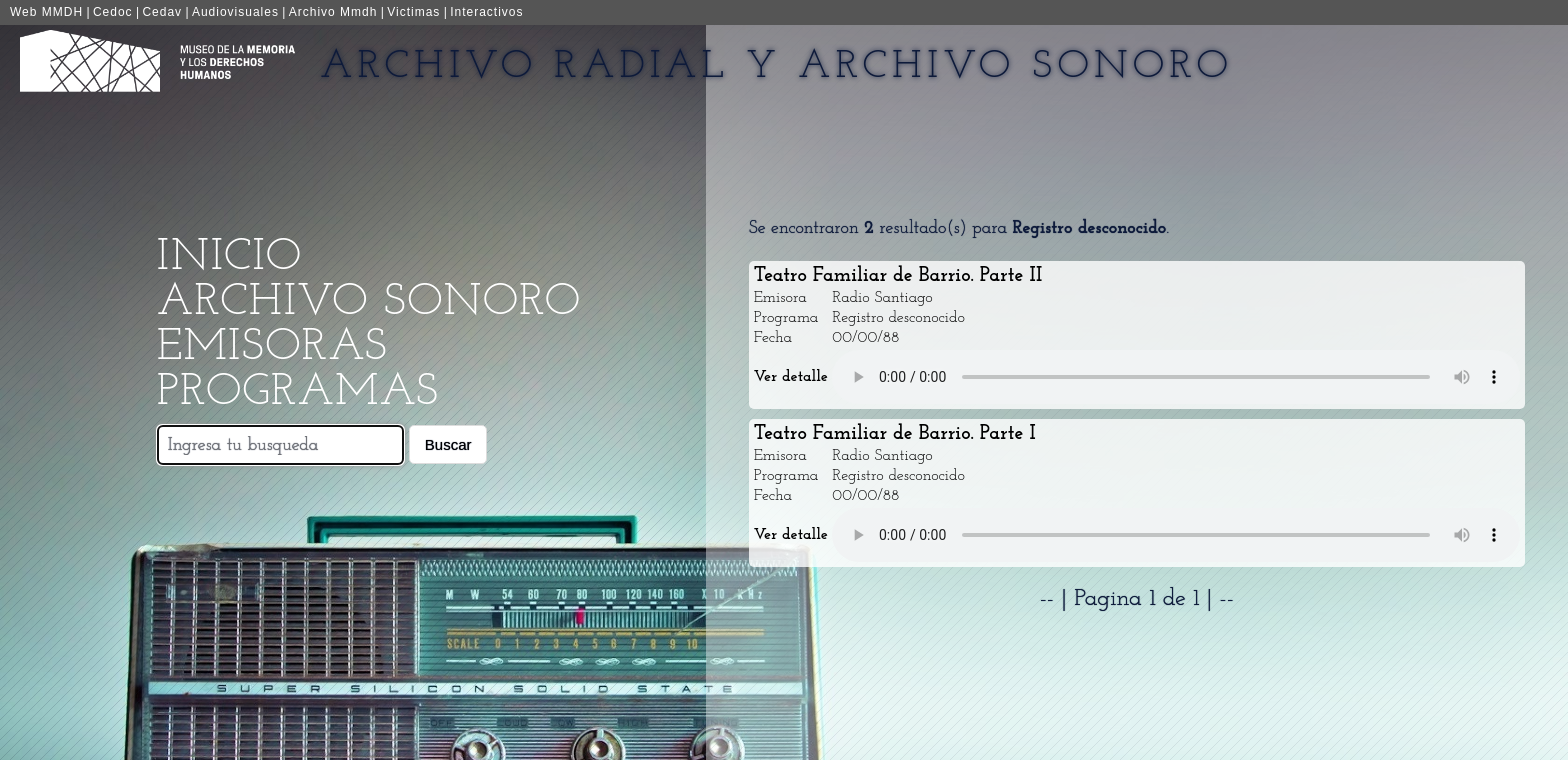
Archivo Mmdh (333, 12)
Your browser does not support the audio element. (1176, 377)
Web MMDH (46, 12)
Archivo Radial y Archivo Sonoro (776, 67)
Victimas (413, 12)
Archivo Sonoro (369, 302)
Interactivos (486, 12)
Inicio (229, 257)
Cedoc (113, 12)
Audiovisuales (235, 12)
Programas (298, 392)
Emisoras (272, 347)
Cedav (162, 12)
